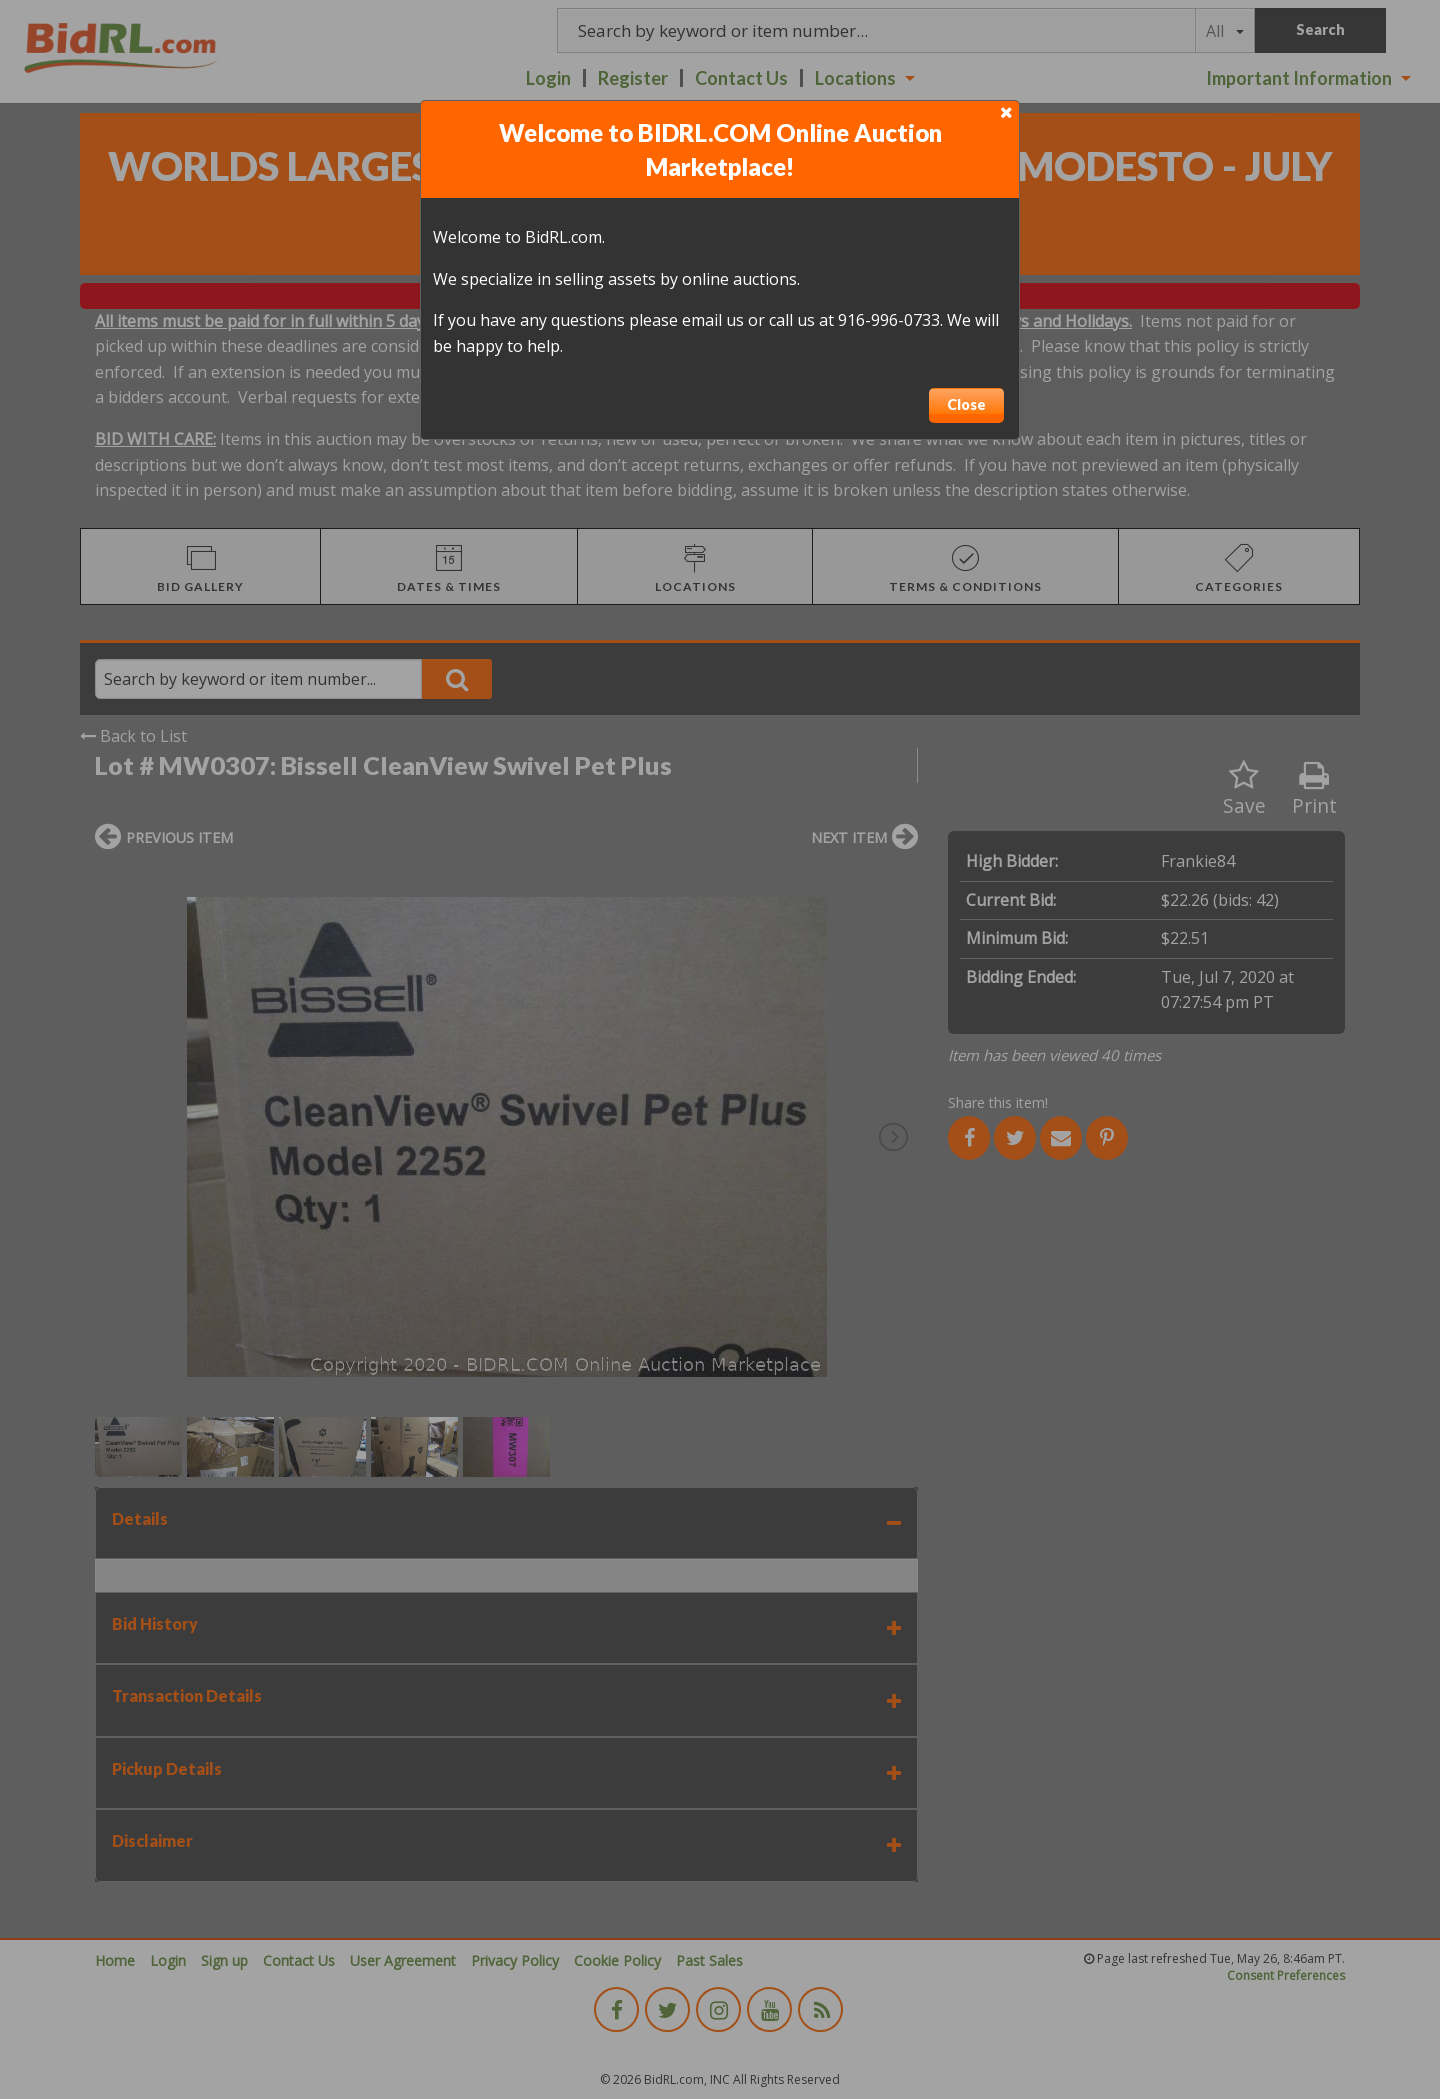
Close (966, 404)
